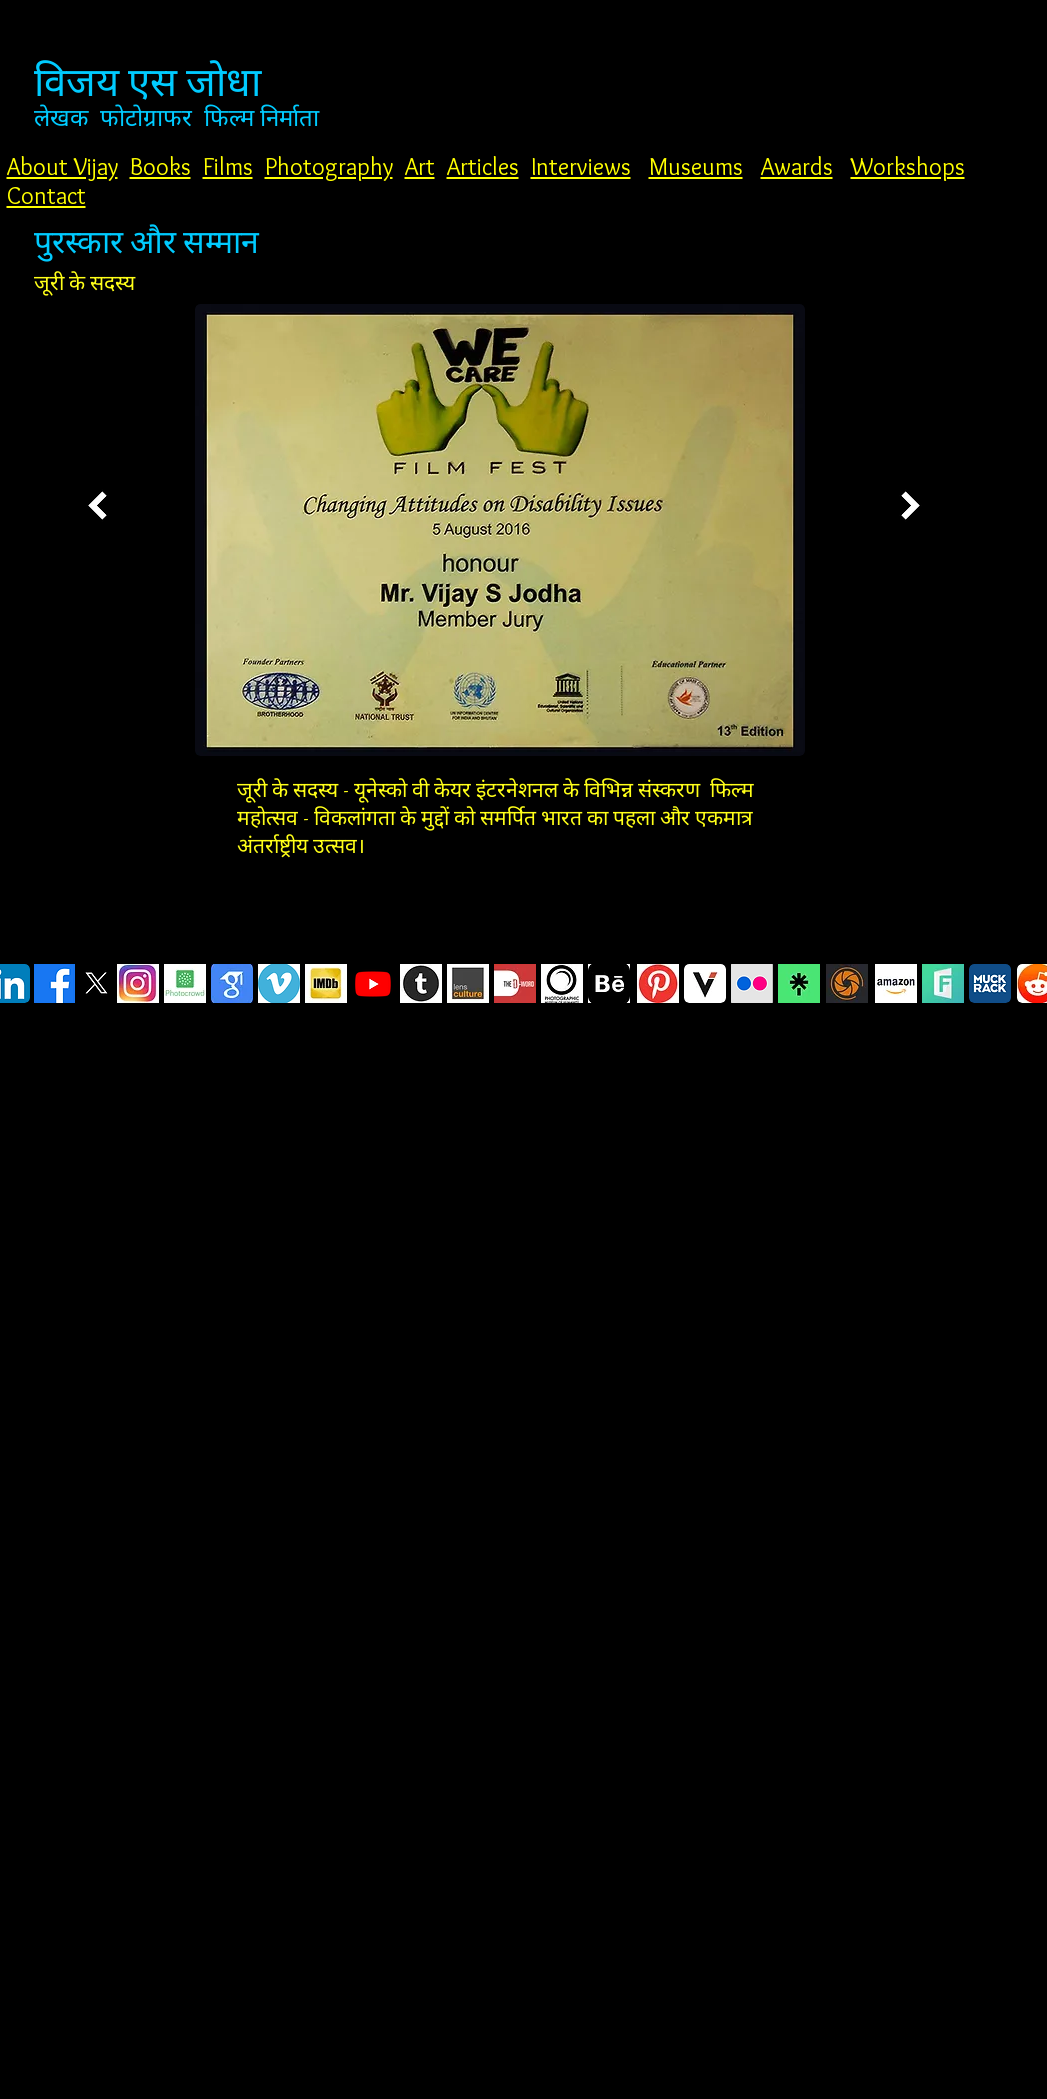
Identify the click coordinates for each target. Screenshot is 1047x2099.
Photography (329, 166)
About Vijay (62, 166)
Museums (696, 166)
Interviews (581, 166)
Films (228, 166)
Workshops (908, 166)
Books (160, 166)
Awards (797, 166)
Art (420, 166)
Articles (483, 166)
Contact (46, 195)
